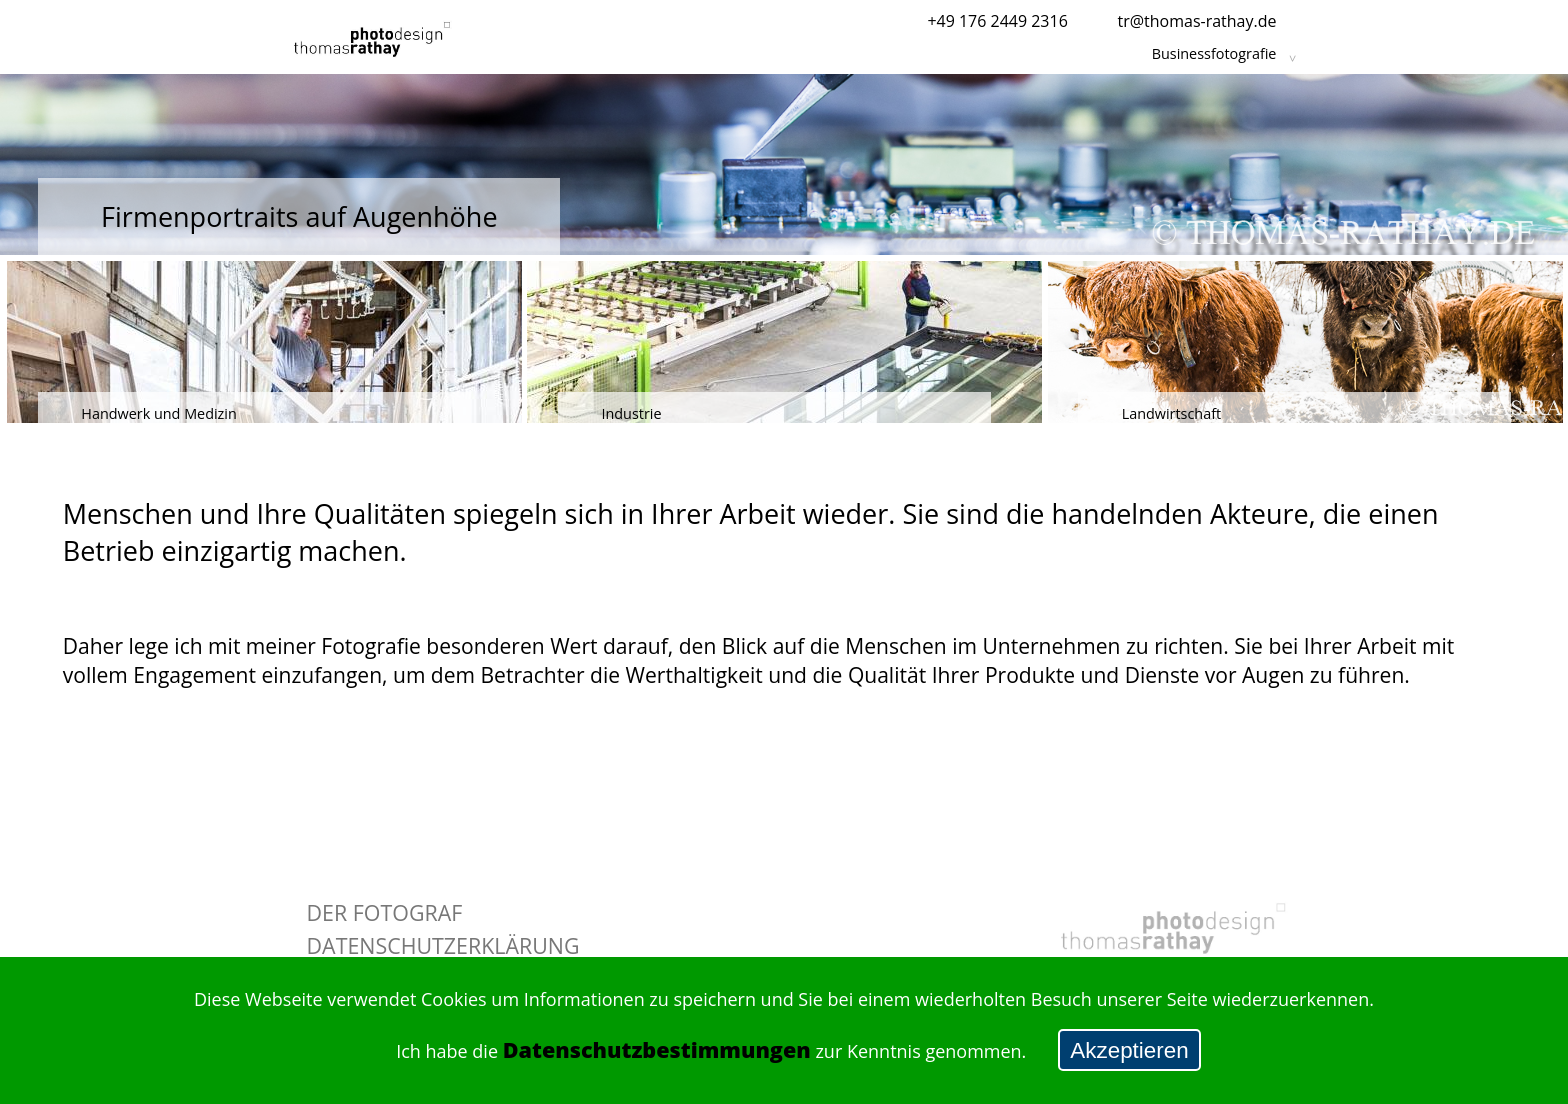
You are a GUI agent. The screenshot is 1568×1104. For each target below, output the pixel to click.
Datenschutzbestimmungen (657, 1049)
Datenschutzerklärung (443, 945)
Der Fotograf (385, 912)
